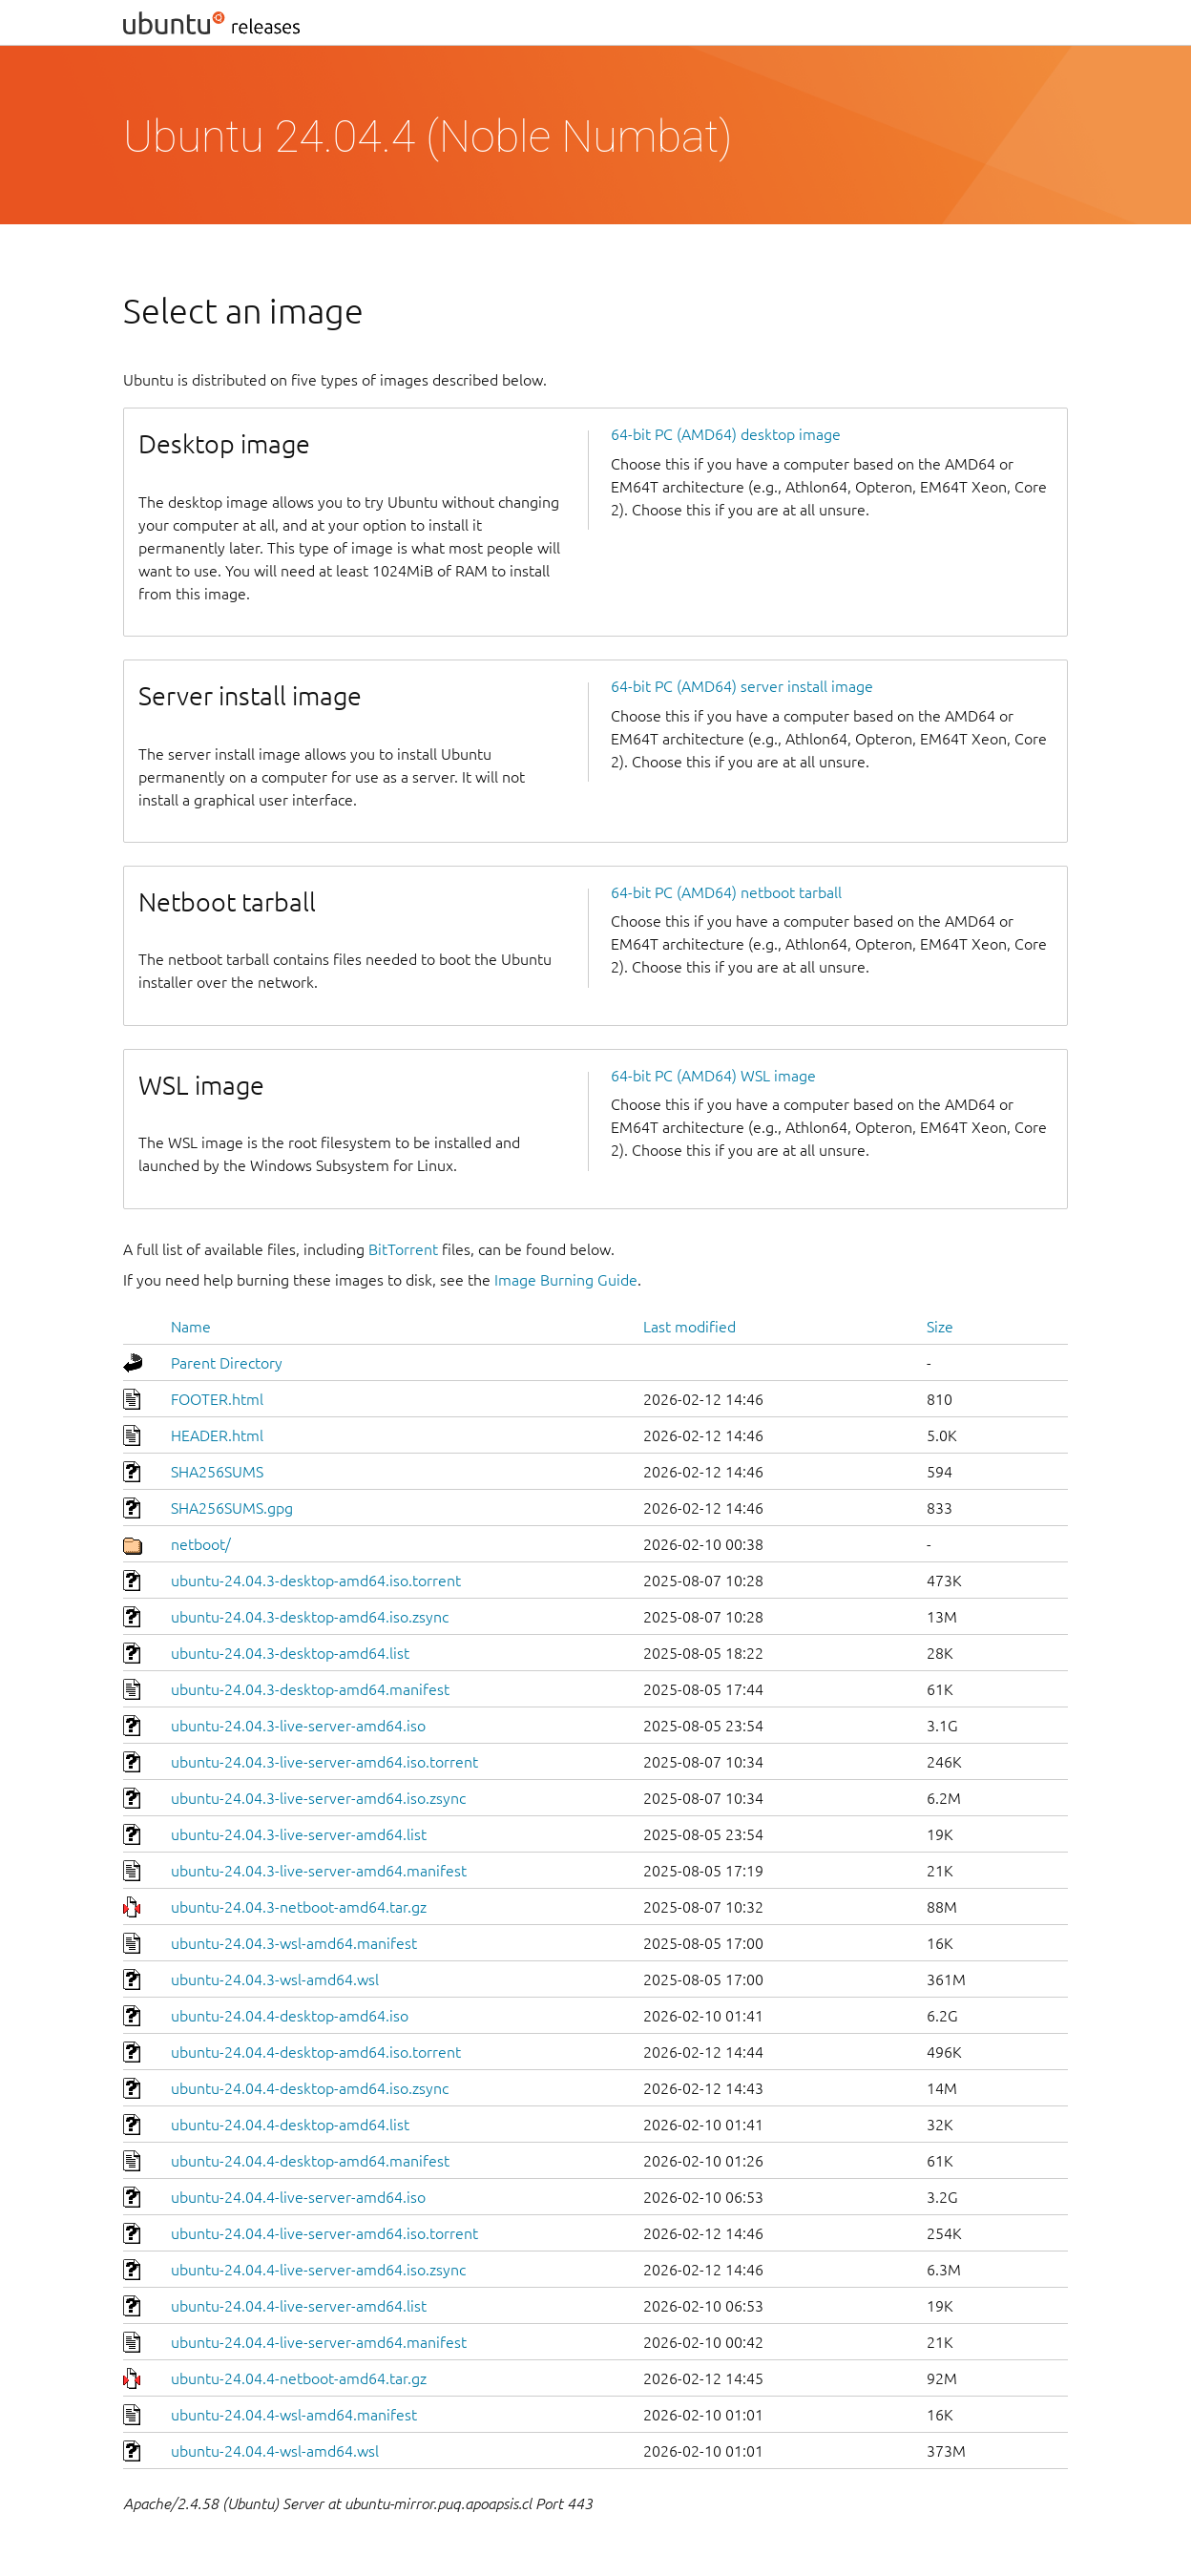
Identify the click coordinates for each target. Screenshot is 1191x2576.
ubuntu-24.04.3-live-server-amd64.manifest (319, 1870)
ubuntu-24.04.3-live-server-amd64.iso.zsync (318, 1798)
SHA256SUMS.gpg (232, 1508)
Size (940, 1326)
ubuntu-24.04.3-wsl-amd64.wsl (275, 1979)
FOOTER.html (217, 1399)
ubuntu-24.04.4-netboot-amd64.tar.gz (299, 2378)
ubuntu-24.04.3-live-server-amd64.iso (298, 1725)
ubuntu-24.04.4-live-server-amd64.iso (298, 2197)
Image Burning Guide (565, 1279)
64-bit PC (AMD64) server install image (742, 686)
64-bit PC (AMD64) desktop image (726, 434)
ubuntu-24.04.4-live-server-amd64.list (299, 2305)
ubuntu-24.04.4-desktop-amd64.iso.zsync (310, 2088)
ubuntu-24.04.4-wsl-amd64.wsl (275, 2451)
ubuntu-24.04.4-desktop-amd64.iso (289, 2015)
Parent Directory (226, 1363)
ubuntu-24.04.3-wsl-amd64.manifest (294, 1943)
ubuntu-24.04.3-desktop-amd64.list (290, 1653)
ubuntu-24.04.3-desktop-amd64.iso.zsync (310, 1616)
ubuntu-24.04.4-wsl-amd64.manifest (294, 2414)
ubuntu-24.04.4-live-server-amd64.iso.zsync (318, 2269)
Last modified (689, 1326)
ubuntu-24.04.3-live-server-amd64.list (299, 1834)
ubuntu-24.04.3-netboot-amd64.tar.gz (299, 1907)
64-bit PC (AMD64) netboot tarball (726, 892)
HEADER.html (217, 1435)
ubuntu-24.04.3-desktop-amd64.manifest (310, 1689)
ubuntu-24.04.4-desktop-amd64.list (290, 2124)
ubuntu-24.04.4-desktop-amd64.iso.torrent (316, 2052)
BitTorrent (403, 1249)
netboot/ (201, 1544)
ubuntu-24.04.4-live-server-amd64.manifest (319, 2342)
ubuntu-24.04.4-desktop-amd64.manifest (310, 2160)
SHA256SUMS (217, 1471)
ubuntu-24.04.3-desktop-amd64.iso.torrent (316, 1580)
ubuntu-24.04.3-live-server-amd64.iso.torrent (324, 1761)
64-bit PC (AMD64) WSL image (713, 1075)
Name (191, 1326)
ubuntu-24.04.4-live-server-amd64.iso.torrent (324, 2233)
